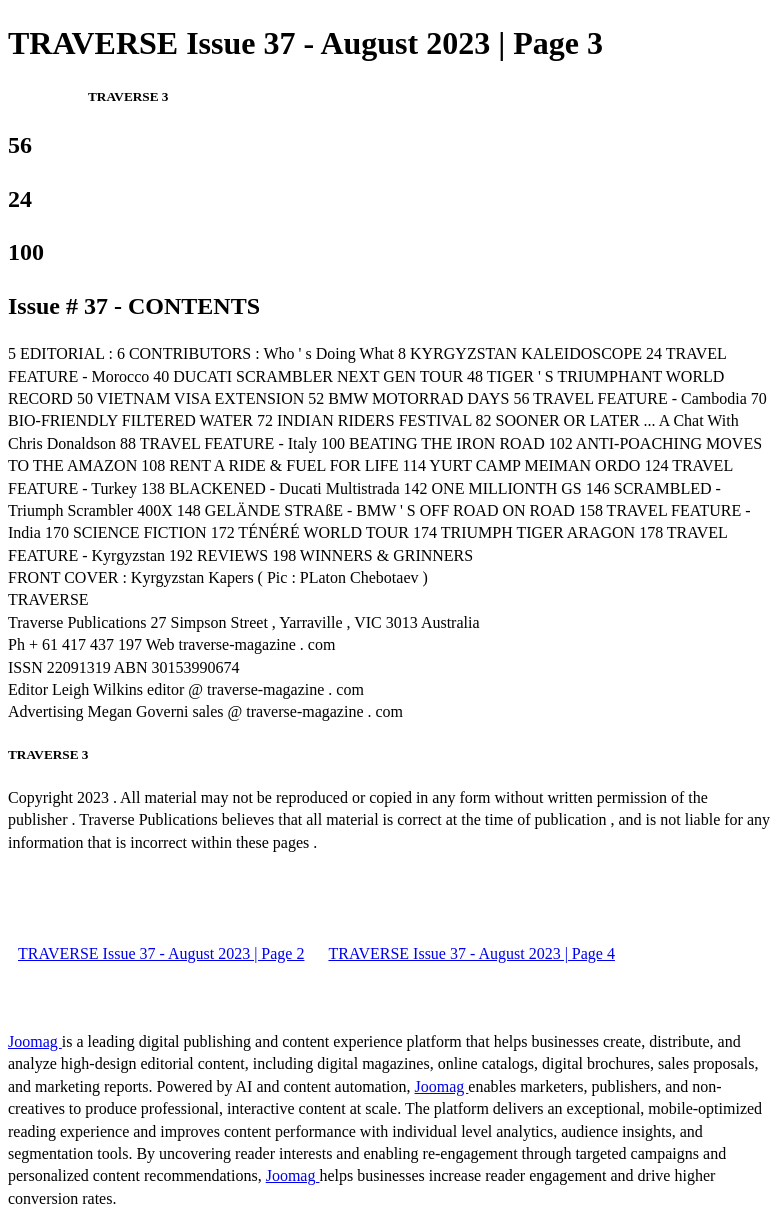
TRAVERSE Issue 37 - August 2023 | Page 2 (161, 953)
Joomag (35, 1041)
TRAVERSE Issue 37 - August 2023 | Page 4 (471, 953)
